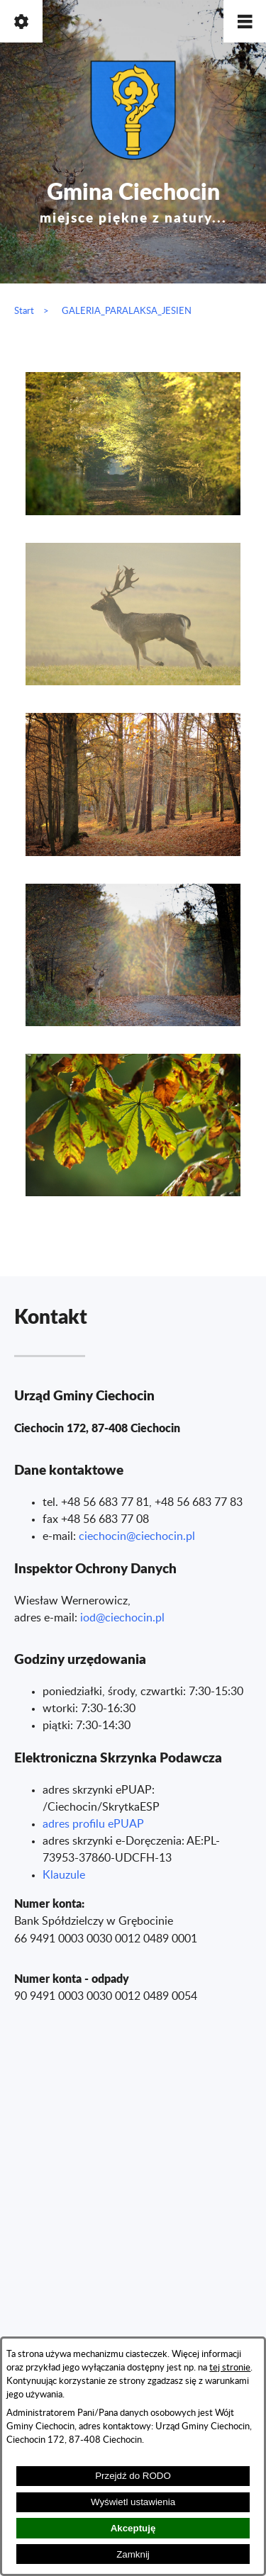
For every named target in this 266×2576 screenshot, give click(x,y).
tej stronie (229, 2367)
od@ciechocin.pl (124, 1618)
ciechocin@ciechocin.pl (137, 1536)
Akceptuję (133, 2528)
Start (24, 311)
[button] (244, 21)
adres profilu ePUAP (93, 1824)
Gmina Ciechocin (133, 199)
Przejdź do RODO (133, 2475)
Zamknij (133, 2554)
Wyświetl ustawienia (133, 2502)
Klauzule (64, 1875)
